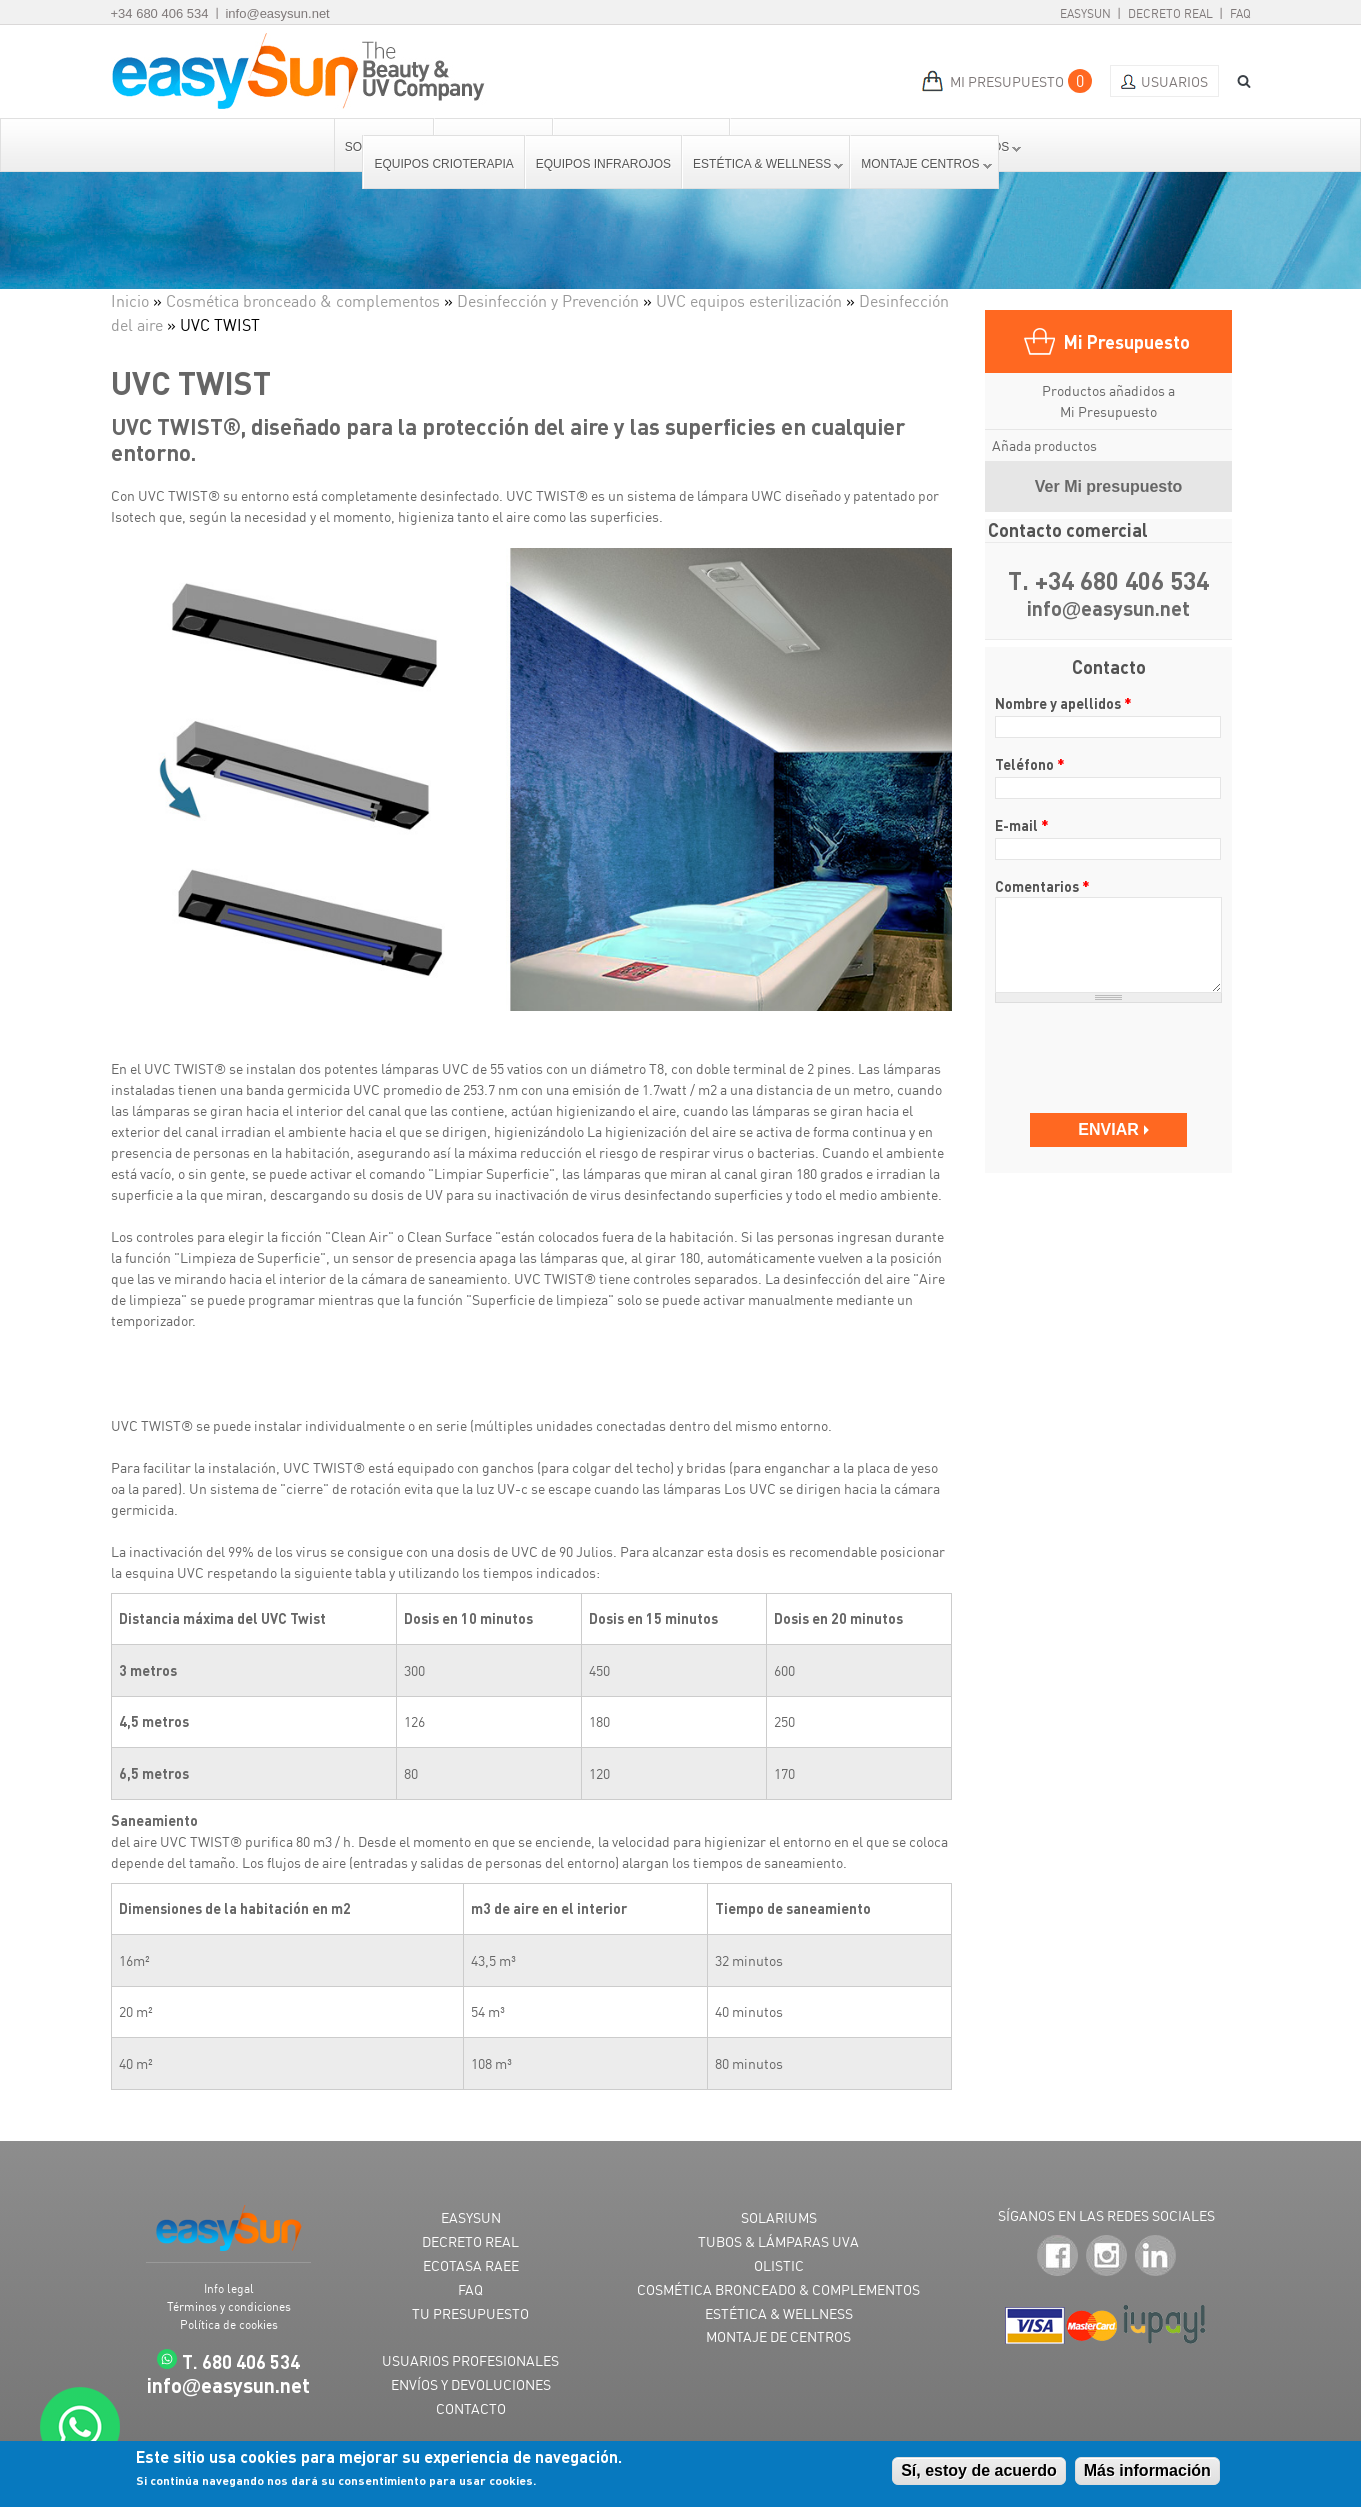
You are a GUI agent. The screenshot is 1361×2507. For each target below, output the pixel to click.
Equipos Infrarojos (603, 164)
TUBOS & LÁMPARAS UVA (778, 2241)
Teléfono (1030, 764)
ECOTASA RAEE (471, 2265)
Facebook (1057, 2256)
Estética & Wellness (763, 164)
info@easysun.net (277, 13)
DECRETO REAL (470, 2241)
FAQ (1240, 13)
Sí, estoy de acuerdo (979, 2470)
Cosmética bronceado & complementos (303, 301)
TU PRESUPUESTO (470, 2313)
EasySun (1085, 13)
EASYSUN (471, 2217)
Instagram (1106, 2256)
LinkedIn (1155, 2256)
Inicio (130, 301)
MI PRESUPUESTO (1007, 81)
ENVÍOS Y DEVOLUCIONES (471, 2384)
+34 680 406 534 (160, 13)
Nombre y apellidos (1063, 703)
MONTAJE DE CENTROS (778, 2336)
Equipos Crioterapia (443, 164)
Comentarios (1042, 886)
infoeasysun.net (1109, 609)
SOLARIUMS (779, 2217)
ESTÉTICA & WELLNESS (779, 2313)
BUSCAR (1237, 81)
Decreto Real (1170, 13)
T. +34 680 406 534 (1108, 581)
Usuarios (1174, 81)
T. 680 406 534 (241, 2361)
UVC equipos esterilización (749, 301)
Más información (1147, 2470)
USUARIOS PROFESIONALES (470, 2360)
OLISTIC (779, 2265)
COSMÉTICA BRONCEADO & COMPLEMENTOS (778, 2289)
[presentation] (1110, 1048)
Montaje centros (921, 164)
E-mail (1022, 825)
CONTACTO (471, 2408)
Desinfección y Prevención (548, 301)
